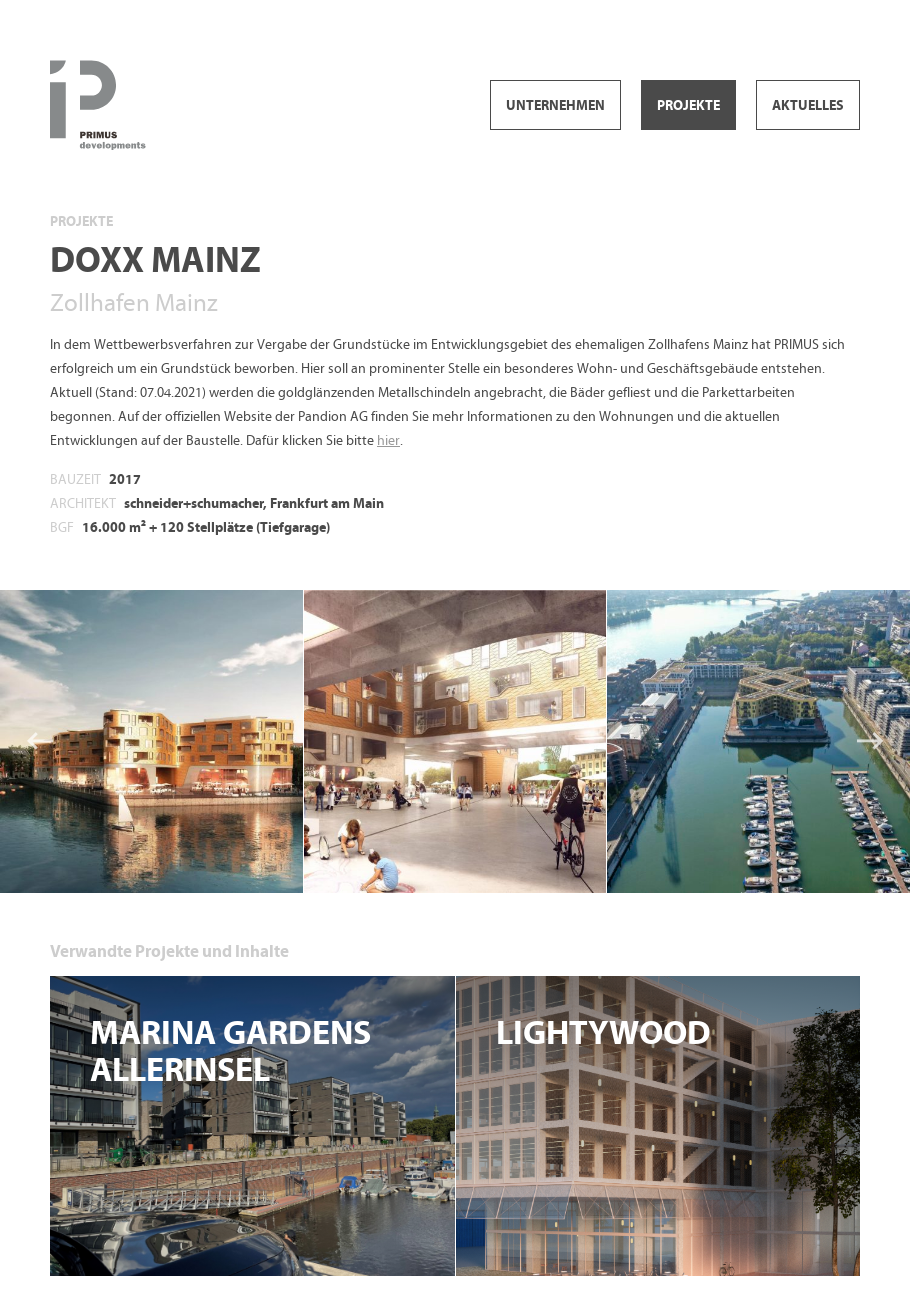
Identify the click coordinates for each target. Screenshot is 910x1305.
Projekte (688, 105)
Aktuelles (808, 105)
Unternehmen (555, 105)
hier (388, 440)
